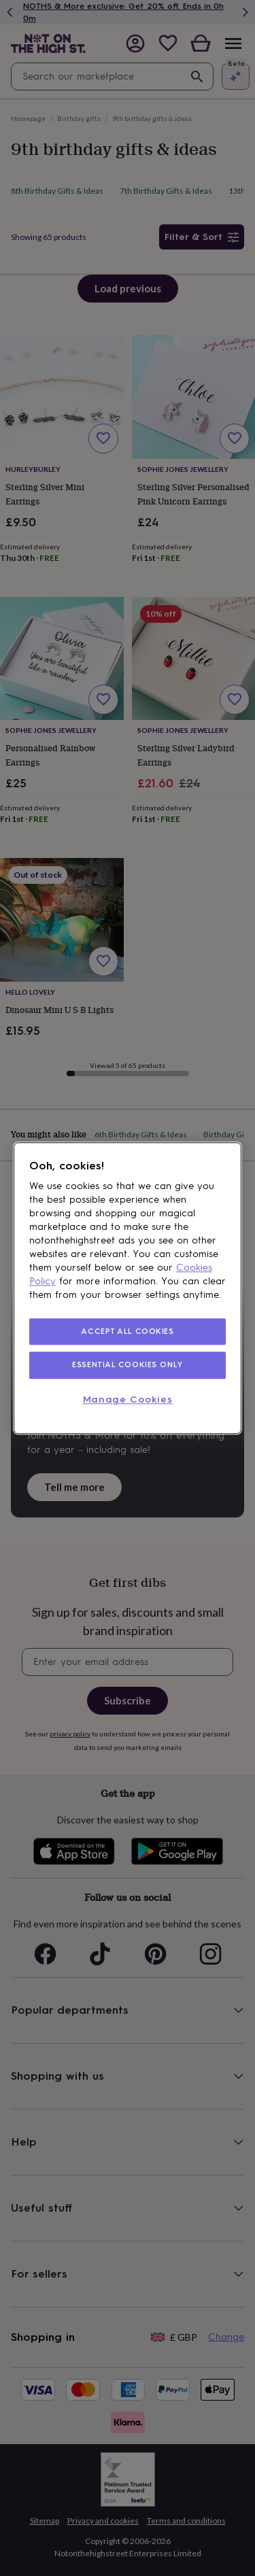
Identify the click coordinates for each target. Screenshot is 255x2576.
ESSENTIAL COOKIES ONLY (127, 1365)
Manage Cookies (128, 1400)
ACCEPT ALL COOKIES (127, 1331)
